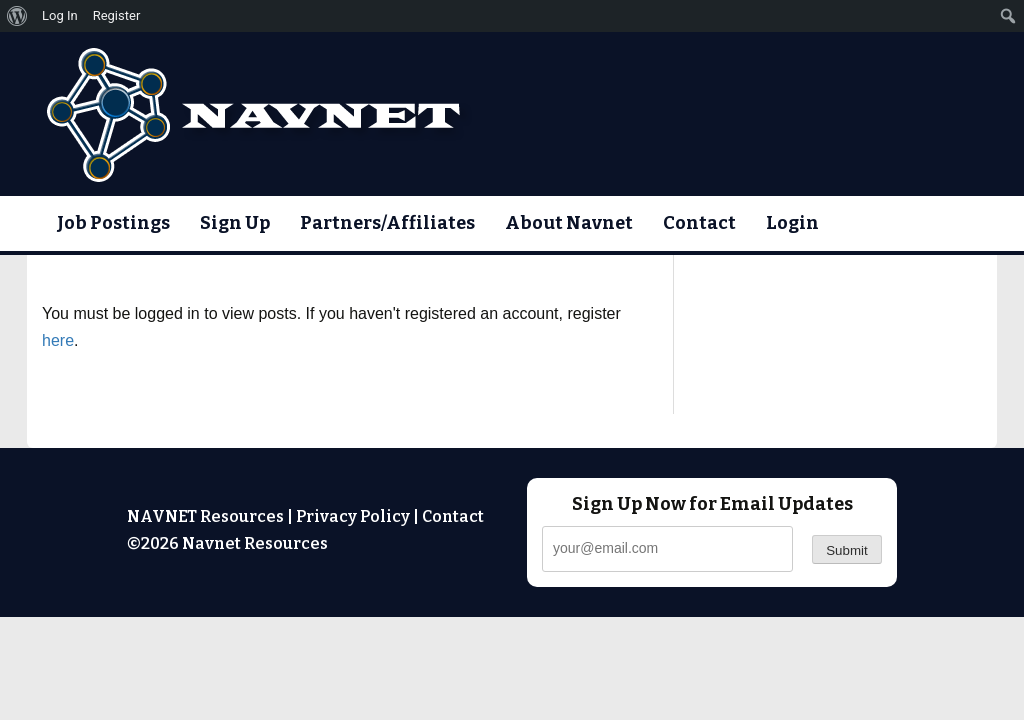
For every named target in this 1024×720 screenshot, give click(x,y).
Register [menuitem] (117, 15)
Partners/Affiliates (387, 223)
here (58, 340)
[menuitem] (17, 16)
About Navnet (569, 223)
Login (792, 223)
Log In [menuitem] (60, 15)
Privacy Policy (353, 516)
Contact (699, 223)
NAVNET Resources (205, 516)
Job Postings (113, 223)
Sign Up (235, 223)
